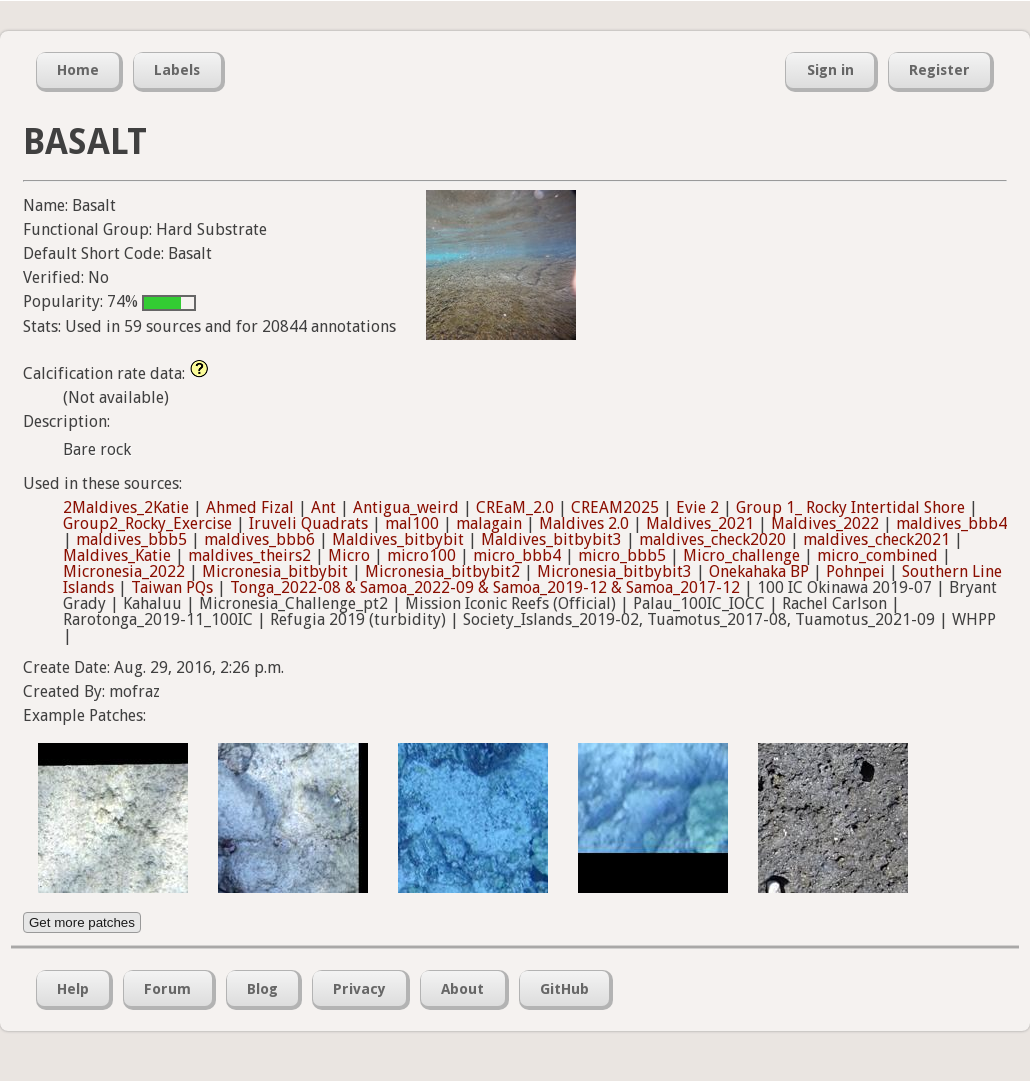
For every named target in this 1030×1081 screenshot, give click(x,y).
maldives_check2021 (876, 539)
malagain (489, 523)
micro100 (421, 555)
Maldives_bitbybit (398, 539)
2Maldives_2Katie (126, 507)
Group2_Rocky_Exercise (147, 523)
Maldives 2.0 (584, 523)
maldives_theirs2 (249, 555)
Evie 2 (697, 507)
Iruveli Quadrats (308, 523)
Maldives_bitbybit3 (551, 539)
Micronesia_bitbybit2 (442, 571)
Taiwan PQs (172, 587)
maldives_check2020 (712, 539)
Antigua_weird (406, 507)
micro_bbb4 (517, 555)
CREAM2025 (615, 507)
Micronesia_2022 (124, 571)
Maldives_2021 (700, 523)
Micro (349, 555)
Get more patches (82, 922)
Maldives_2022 (825, 523)
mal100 (412, 523)
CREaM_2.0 (515, 507)
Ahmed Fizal (250, 507)
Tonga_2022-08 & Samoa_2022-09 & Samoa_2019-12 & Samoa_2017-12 (485, 587)
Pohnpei (855, 571)
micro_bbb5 (622, 555)
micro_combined (877, 555)
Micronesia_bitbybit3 (614, 571)
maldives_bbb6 (259, 539)
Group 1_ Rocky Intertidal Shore (850, 507)
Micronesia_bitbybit (275, 571)
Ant (323, 507)
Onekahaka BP (759, 571)
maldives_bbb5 (131, 539)
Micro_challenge (741, 555)
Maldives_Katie (117, 555)
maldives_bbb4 (951, 523)
